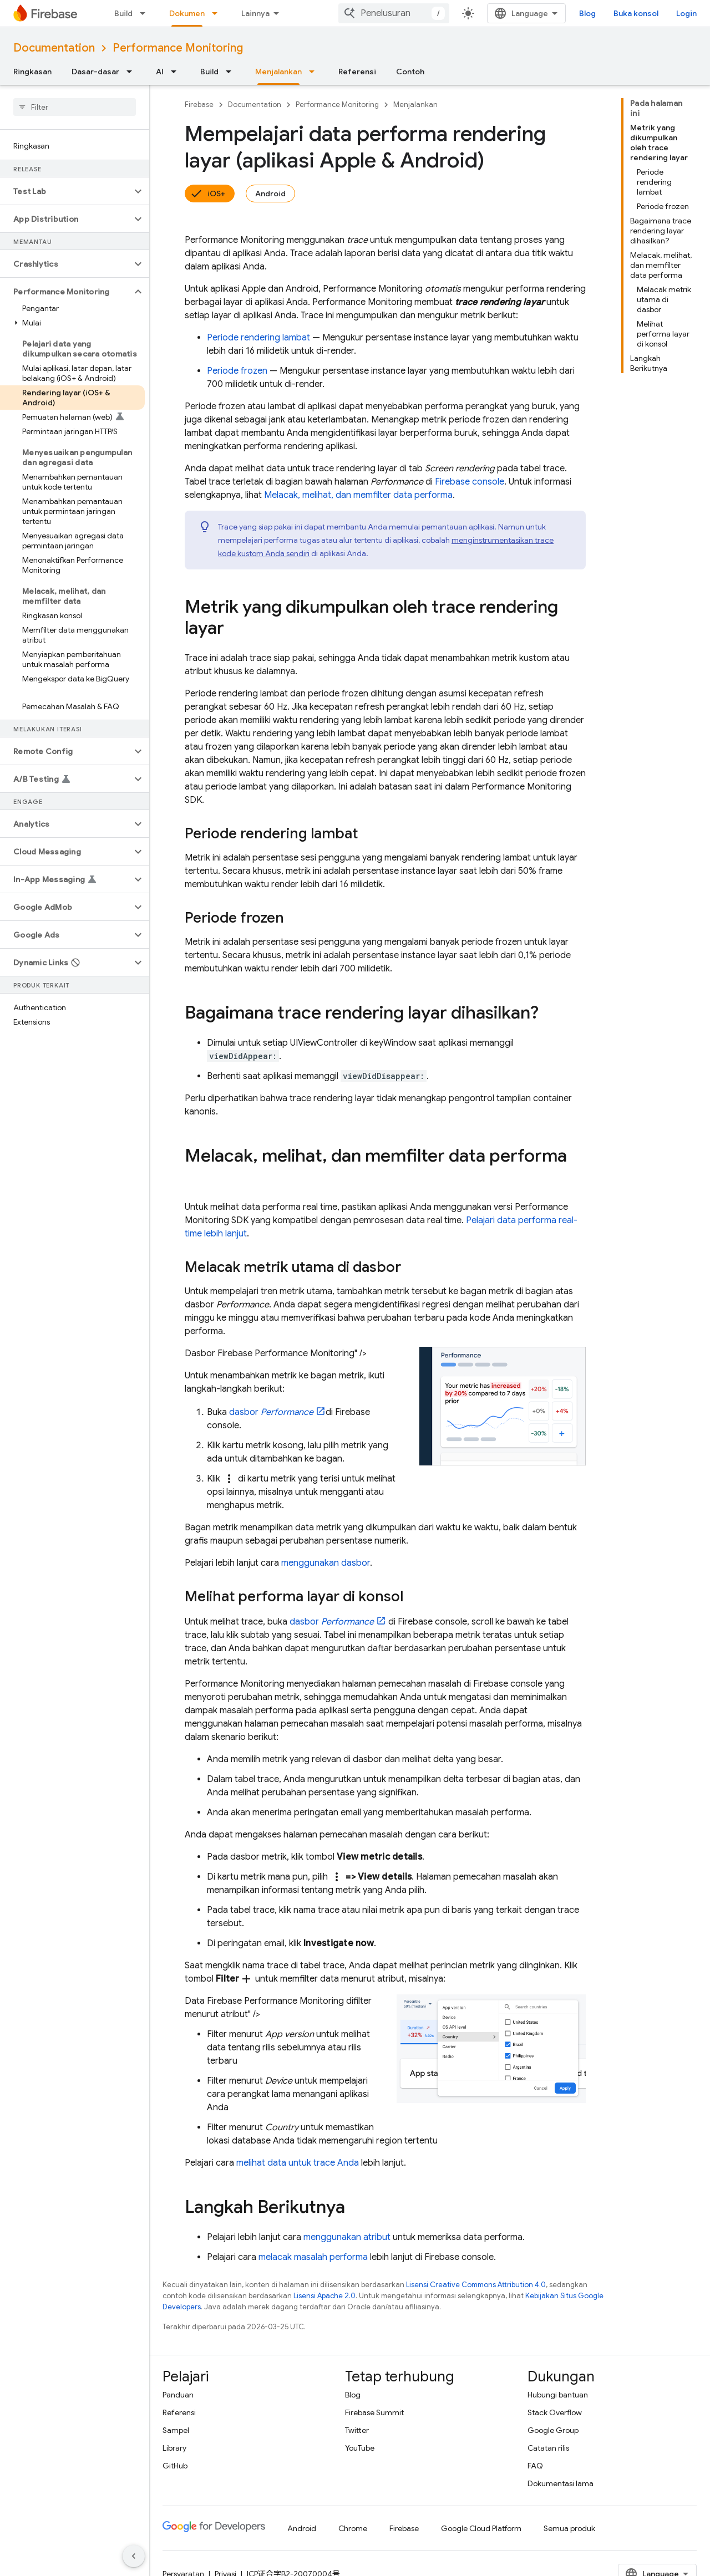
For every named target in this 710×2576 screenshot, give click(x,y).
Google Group (553, 2430)
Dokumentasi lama (561, 2483)
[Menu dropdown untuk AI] (177, 71)
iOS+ (216, 193)
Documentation (54, 48)
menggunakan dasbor (325, 1563)
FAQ (535, 2466)
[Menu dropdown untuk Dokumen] (218, 13)
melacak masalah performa (313, 2257)
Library (174, 2448)
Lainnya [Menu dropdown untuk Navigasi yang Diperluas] (255, 13)
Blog (587, 13)
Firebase (199, 104)
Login (686, 13)
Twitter (357, 2430)
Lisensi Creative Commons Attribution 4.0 (476, 2284)
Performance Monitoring (178, 48)
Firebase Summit (374, 2412)
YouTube (359, 2448)
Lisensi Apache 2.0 (324, 2295)
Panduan (178, 2395)
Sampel (176, 2430)
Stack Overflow (555, 2412)
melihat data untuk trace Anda (297, 2162)
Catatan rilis (548, 2448)
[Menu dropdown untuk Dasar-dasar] (132, 71)
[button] (65, 191)
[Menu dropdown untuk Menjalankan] (315, 71)
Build (123, 13)
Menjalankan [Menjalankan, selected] (278, 72)
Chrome (352, 2528)
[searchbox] (74, 107)
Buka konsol (635, 13)
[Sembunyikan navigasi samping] (134, 2556)
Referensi (357, 72)
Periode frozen (237, 370)
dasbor (271, 1412)
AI (160, 72)
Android (270, 193)
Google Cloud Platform (481, 2528)
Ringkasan (32, 72)
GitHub (175, 2466)
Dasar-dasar (95, 72)
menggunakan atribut (346, 2237)
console (469, 481)
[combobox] (393, 13)
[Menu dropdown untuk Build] (146, 13)
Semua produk (569, 2528)
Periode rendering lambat (258, 337)
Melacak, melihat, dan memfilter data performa (358, 495)
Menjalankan (415, 104)
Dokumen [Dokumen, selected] (187, 13)
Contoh (410, 72)
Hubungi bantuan (558, 2395)
